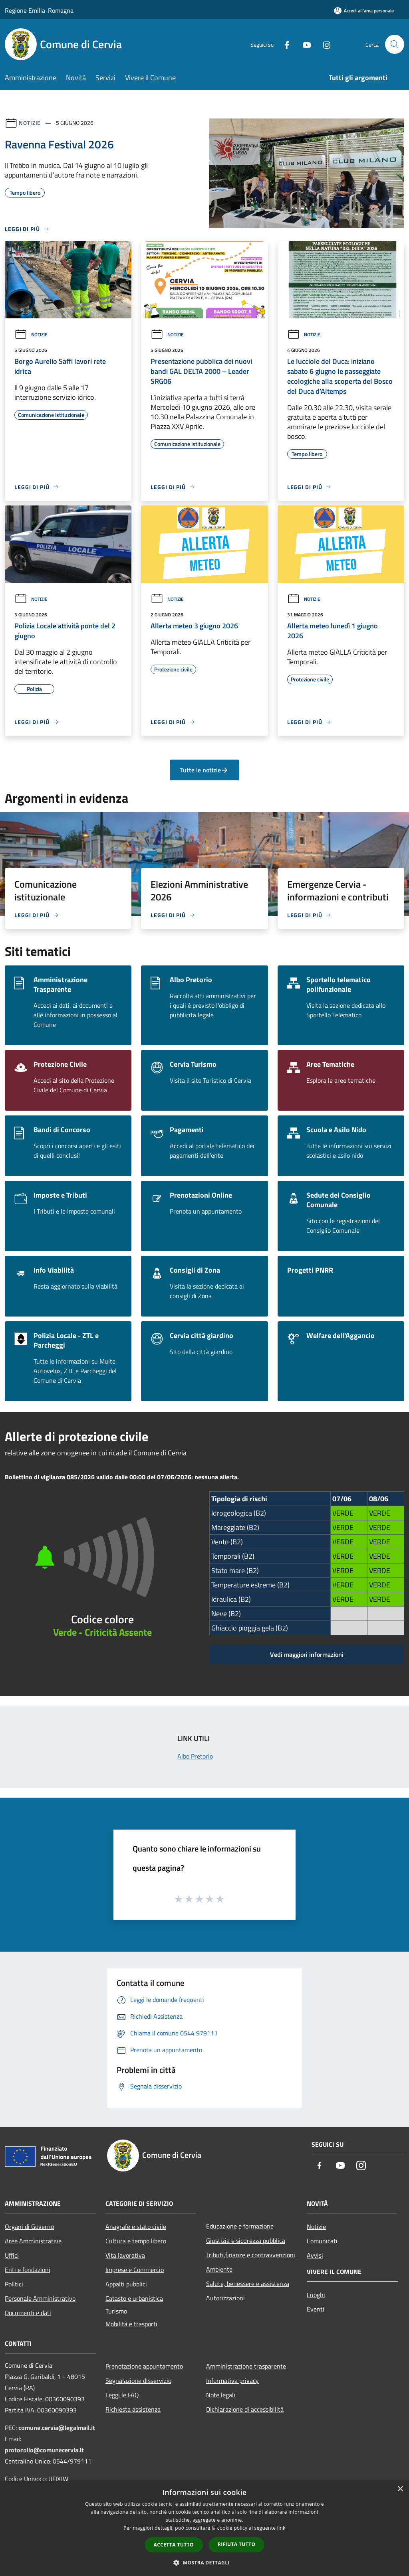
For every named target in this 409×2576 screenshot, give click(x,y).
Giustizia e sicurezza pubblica (245, 2240)
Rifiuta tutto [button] (237, 2544)
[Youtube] (304, 44)
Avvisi (315, 2255)
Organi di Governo (29, 2226)
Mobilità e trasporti (131, 2324)
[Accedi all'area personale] (364, 10)
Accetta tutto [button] (174, 2544)
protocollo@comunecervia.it (44, 2450)
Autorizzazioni (225, 2298)
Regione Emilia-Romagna (39, 10)
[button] (204, 2562)
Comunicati (322, 2241)
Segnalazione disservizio (138, 2380)
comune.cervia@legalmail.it (56, 2427)
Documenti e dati (28, 2312)
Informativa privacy (232, 2380)
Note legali (220, 2395)
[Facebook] (284, 44)
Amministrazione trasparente (246, 2366)
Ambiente (219, 2269)
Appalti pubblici (126, 2284)
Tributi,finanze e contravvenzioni (250, 2255)
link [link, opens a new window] (281, 2528)
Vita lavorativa (125, 2255)
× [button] (400, 2489)
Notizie (30, 122)
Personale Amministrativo (40, 2298)
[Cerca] (394, 44)
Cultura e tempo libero (135, 2241)
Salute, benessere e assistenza (247, 2283)
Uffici (12, 2255)
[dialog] (204, 2528)
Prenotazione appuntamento (144, 2366)
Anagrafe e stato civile (135, 2226)
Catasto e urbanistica (134, 2298)
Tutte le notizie (204, 770)
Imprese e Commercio (134, 2269)
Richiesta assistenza (133, 2409)
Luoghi (316, 2295)
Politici (14, 2284)
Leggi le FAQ (122, 2395)
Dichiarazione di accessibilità (245, 2409)
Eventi (315, 2309)
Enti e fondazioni (27, 2269)
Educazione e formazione (240, 2226)
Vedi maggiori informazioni (306, 1654)
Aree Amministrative (33, 2241)
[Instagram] (324, 44)
